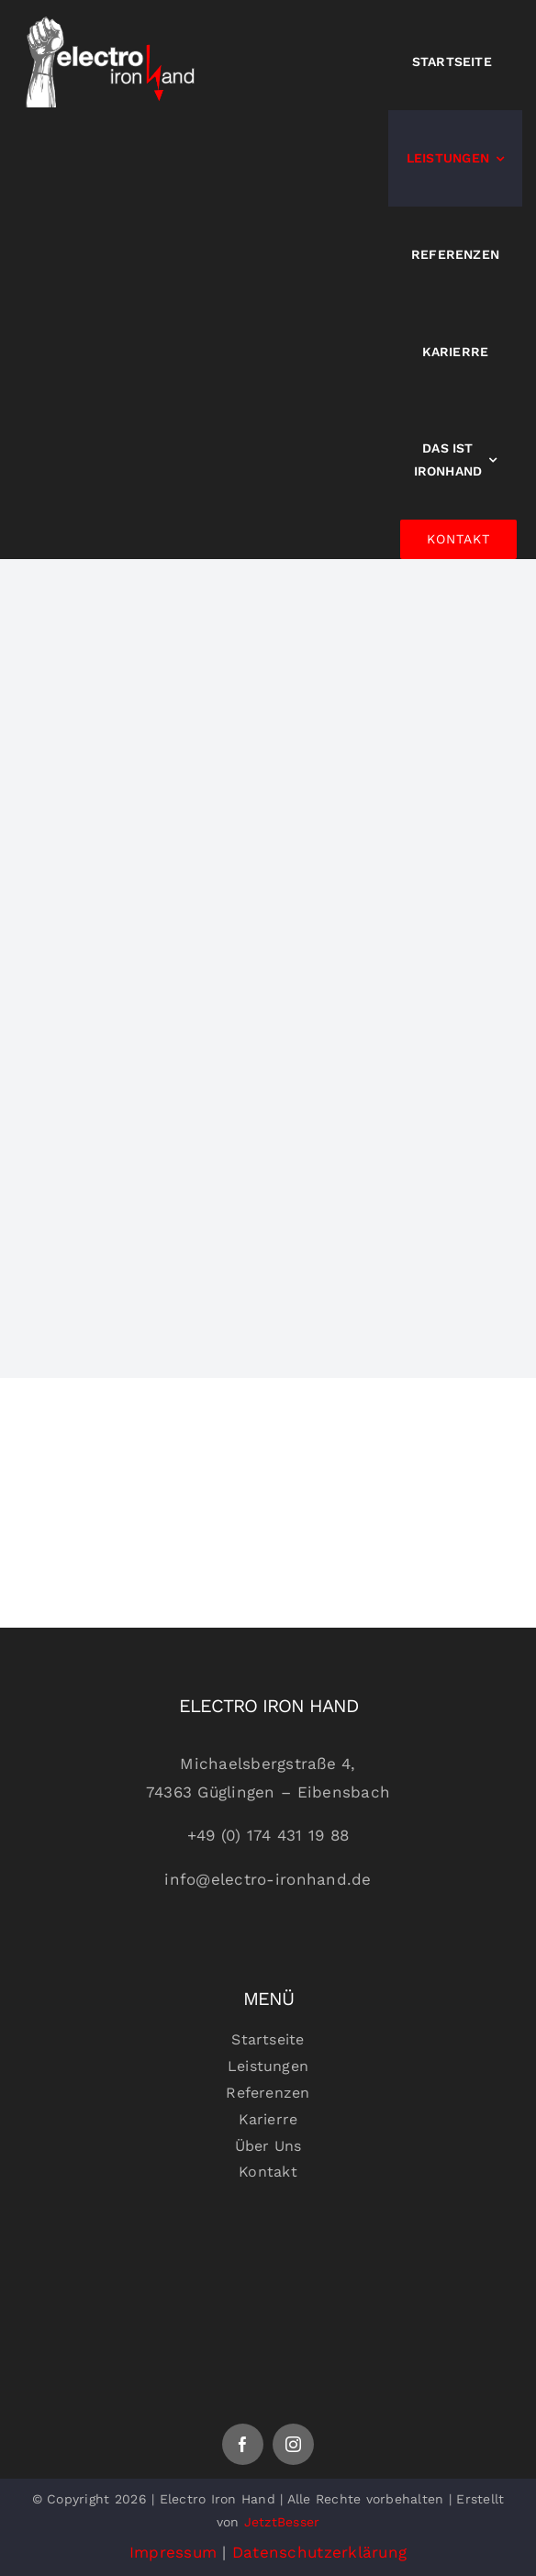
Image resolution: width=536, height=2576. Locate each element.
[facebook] (242, 2444)
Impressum (173, 2552)
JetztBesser (282, 2521)
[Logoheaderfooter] (268, 2243)
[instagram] (293, 2444)
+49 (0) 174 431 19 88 (268, 1835)
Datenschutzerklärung (319, 2552)
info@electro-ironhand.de (267, 1879)
